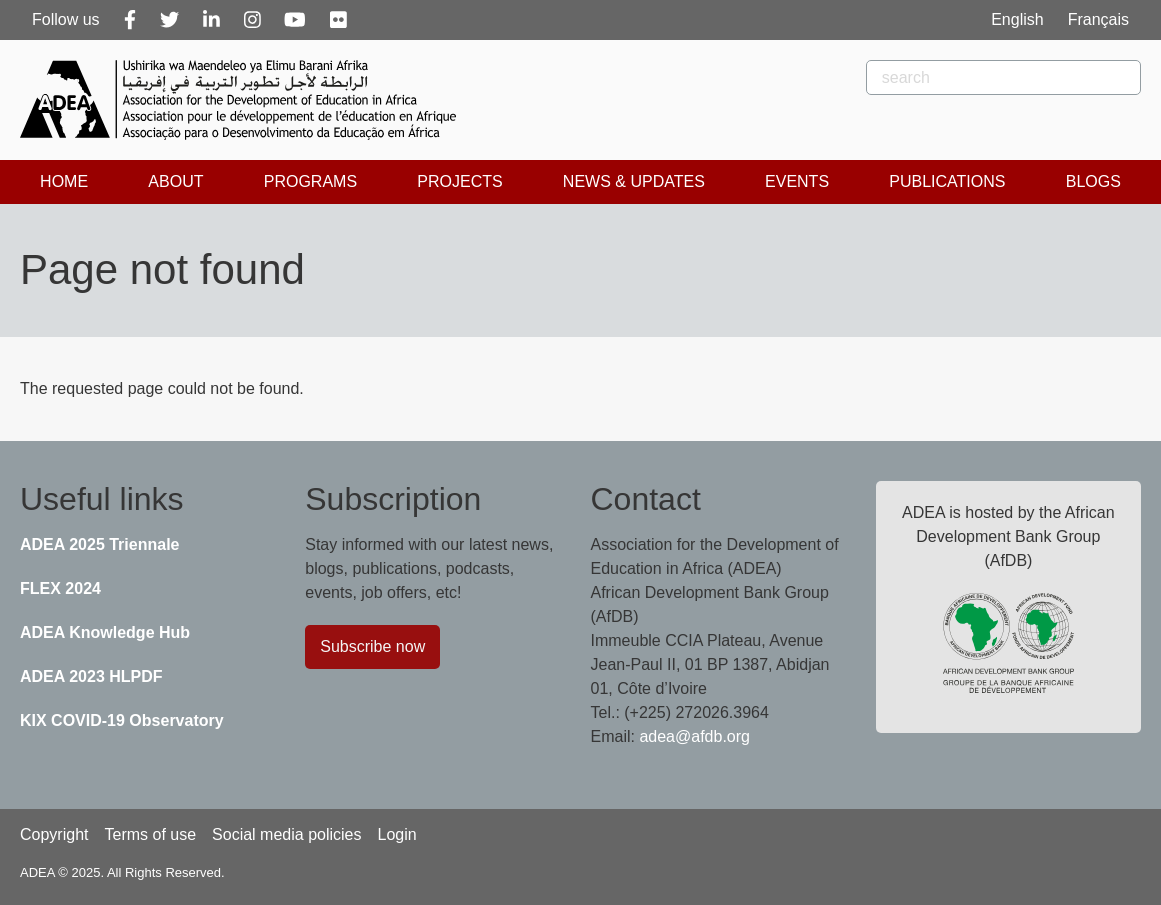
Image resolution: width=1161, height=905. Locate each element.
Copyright (54, 834)
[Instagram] (252, 20)
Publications (947, 181)
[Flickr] (338, 20)
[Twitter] (169, 20)
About (175, 181)
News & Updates (634, 181)
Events (797, 181)
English (1017, 19)
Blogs (1093, 181)
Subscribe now (372, 646)
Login (396, 834)
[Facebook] (130, 20)
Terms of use (150, 834)
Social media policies (286, 834)
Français (1098, 19)
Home (64, 181)
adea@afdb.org (694, 736)
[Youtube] (295, 20)
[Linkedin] (211, 20)
